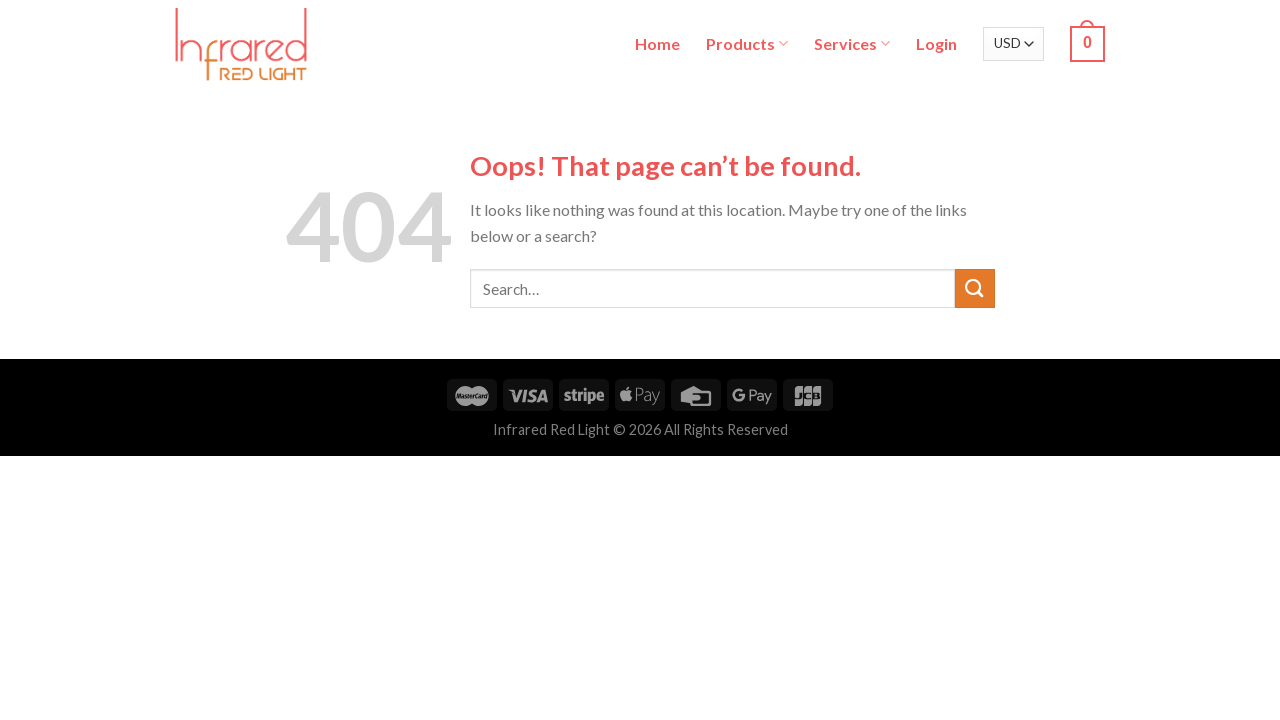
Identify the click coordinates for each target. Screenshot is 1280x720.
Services (852, 43)
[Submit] (975, 288)
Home (657, 43)
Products (747, 43)
